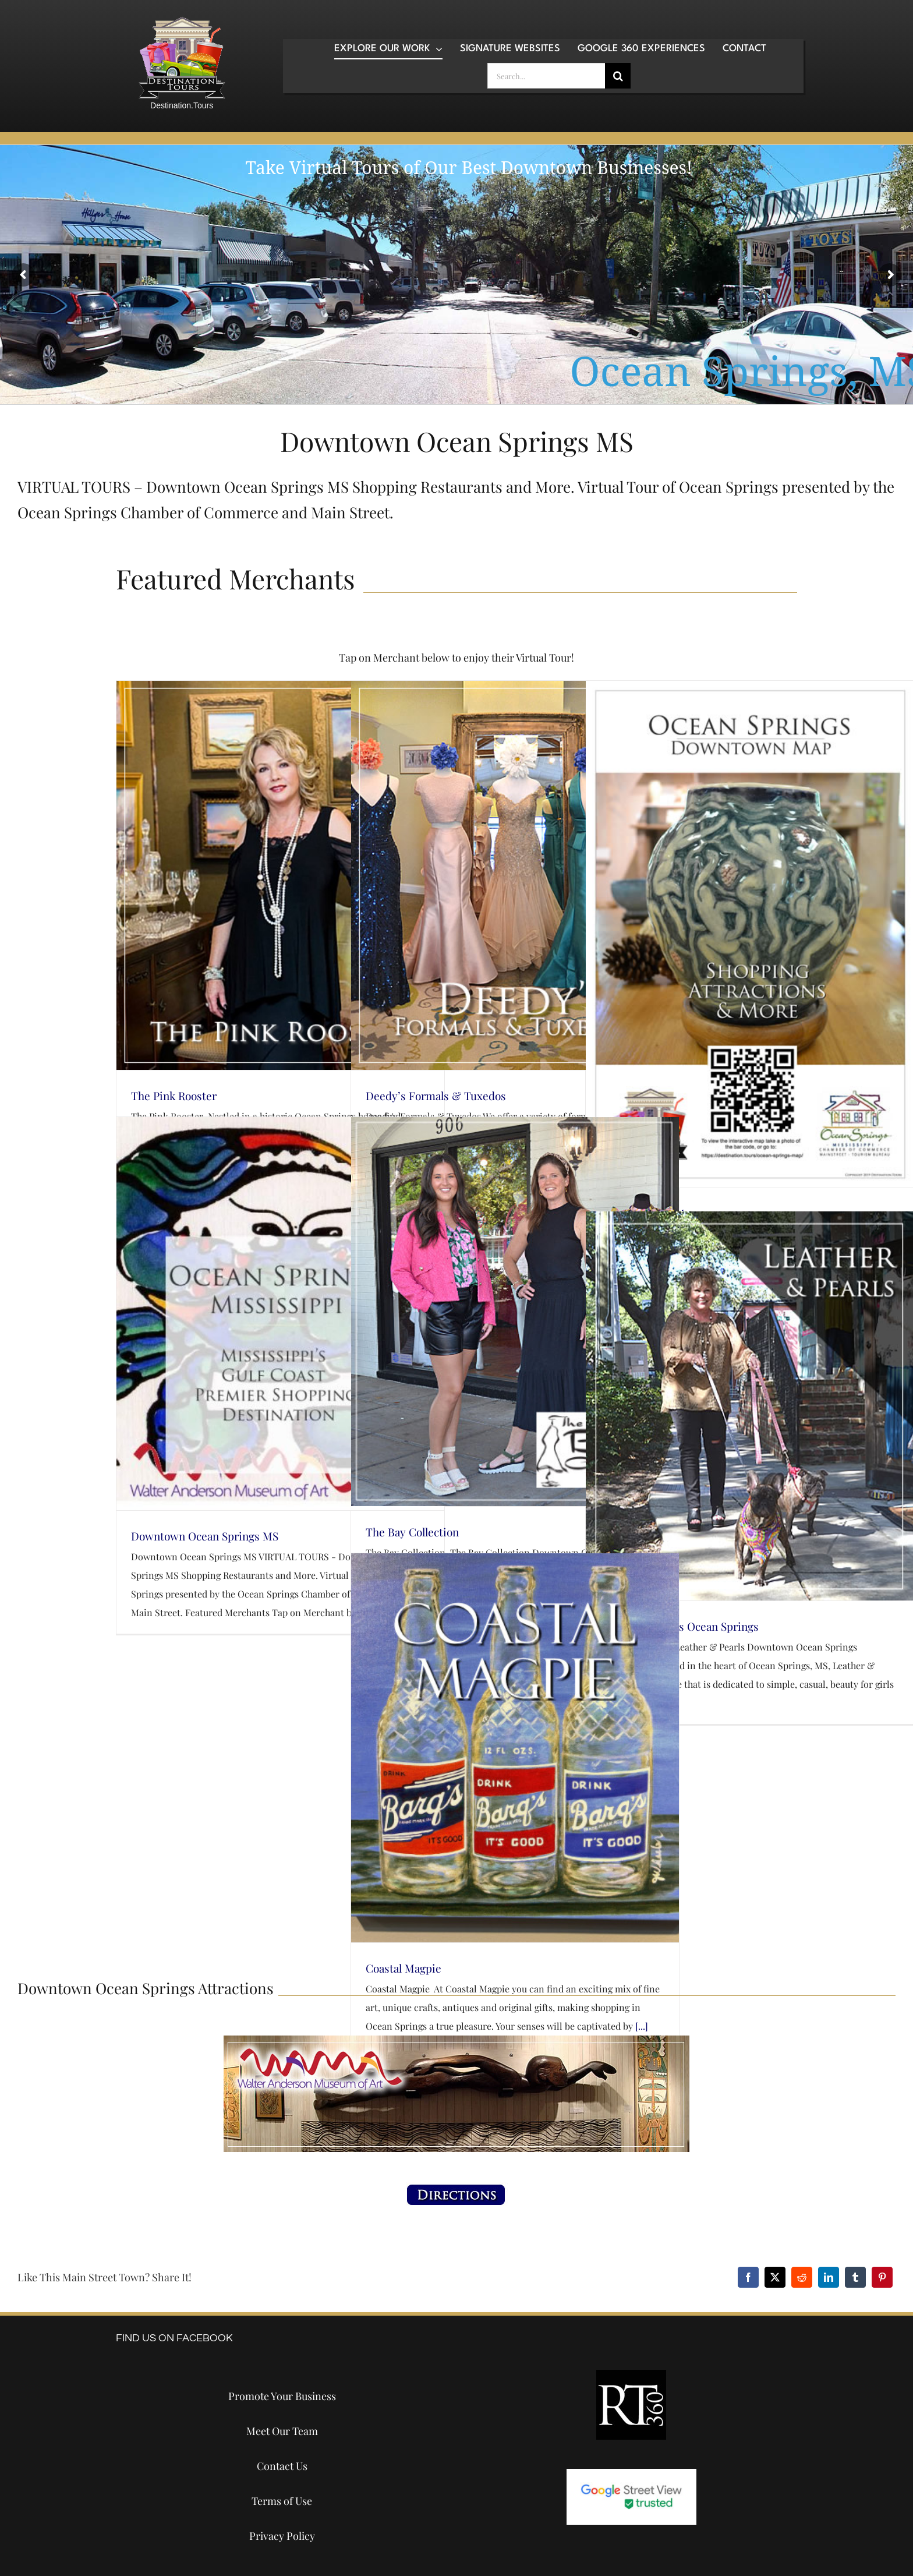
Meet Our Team (282, 2431)
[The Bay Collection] (515, 1311)
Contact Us (282, 2466)
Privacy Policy (282, 2536)
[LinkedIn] (828, 2277)
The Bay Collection (412, 1531)
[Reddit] (801, 2277)
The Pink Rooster (174, 1095)
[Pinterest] (882, 2277)
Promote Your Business (282, 2396)
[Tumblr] (855, 2277)
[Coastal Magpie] (515, 1747)
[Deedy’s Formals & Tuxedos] (515, 875)
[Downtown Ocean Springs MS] (280, 1314)
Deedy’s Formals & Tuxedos (436, 1095)
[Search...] (546, 76)
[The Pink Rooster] (280, 875)
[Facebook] (748, 2277)
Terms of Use (282, 2501)
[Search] (618, 76)
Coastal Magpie (403, 1968)
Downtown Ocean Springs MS (204, 1535)
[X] (775, 2277)
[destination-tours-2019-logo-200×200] (181, 21)
